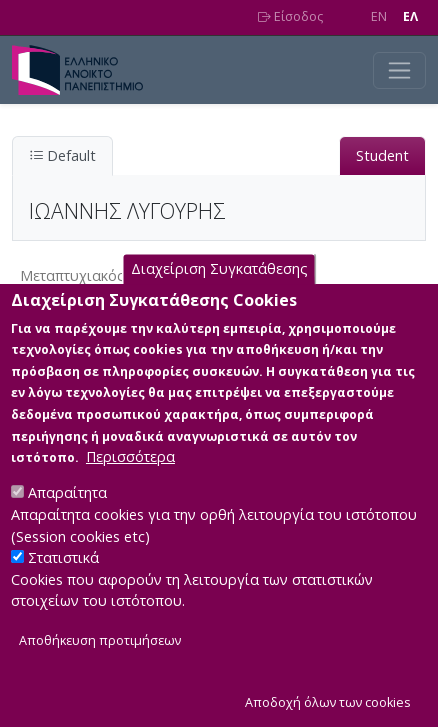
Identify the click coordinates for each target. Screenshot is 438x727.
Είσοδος (290, 16)
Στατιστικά (63, 587)
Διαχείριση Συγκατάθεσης (219, 298)
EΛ (410, 16)
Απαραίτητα (67, 522)
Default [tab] (62, 155)
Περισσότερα (130, 486)
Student (382, 155)
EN (379, 16)
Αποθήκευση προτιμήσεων (100, 670)
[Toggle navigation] (399, 70)
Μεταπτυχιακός (72, 275)
